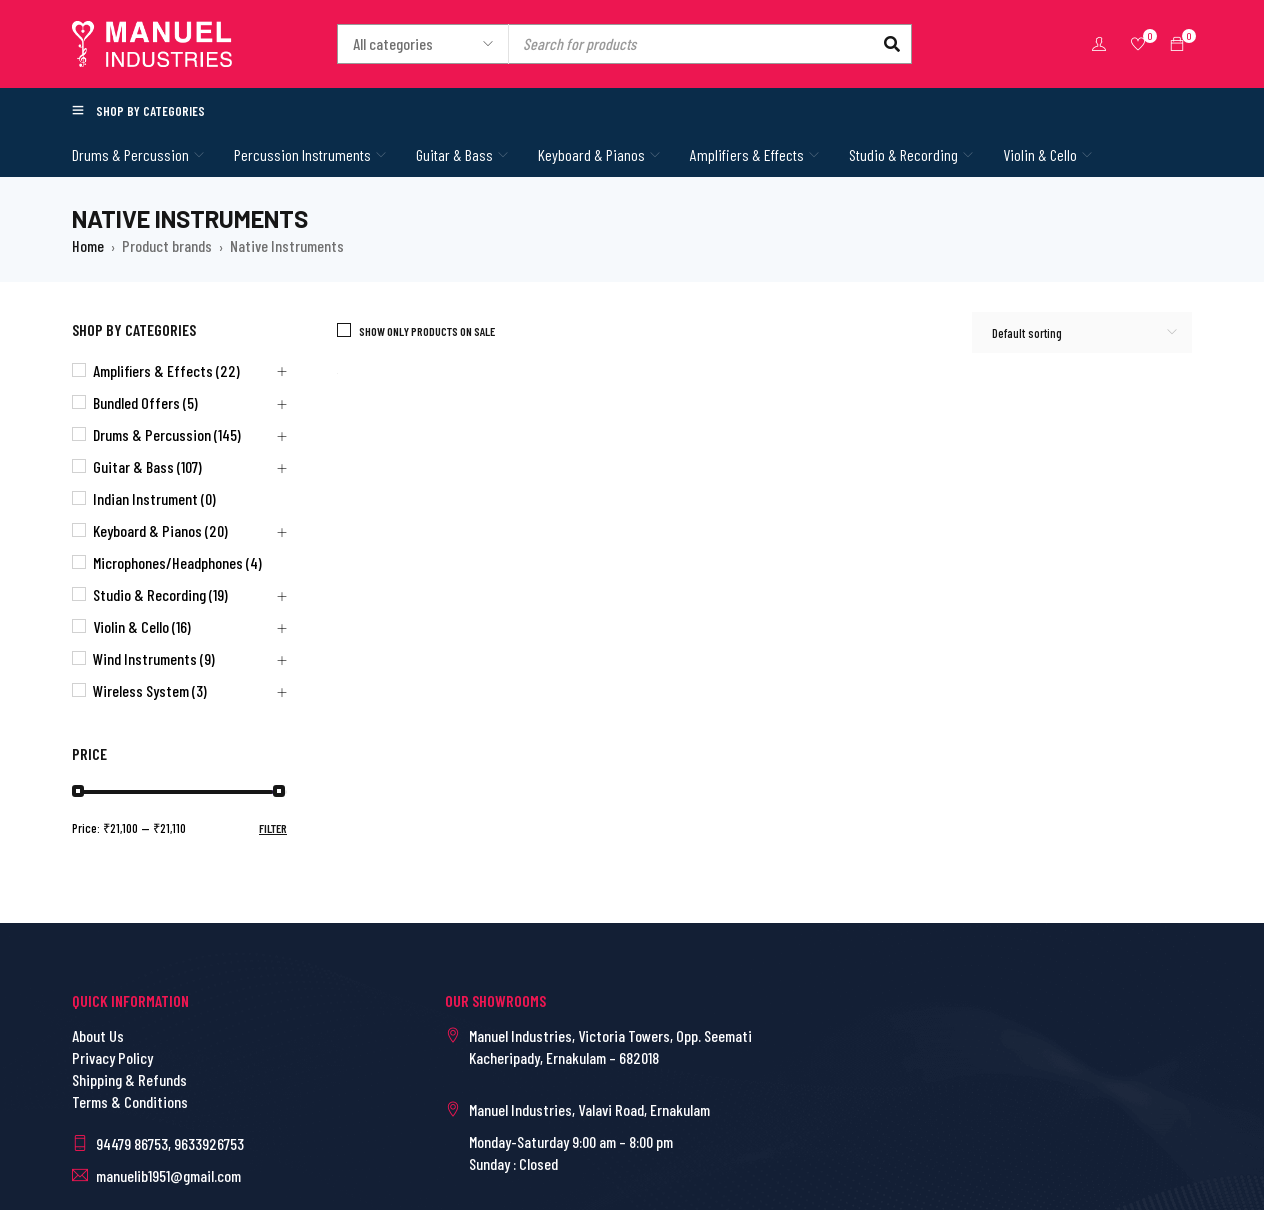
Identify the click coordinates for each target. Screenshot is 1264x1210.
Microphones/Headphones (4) (177, 562)
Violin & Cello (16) (142, 626)
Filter (273, 828)
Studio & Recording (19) (160, 594)
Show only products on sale (427, 331)
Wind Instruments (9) (154, 658)
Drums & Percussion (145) (167, 434)
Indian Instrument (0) (154, 498)
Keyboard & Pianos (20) (160, 530)
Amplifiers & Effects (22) (166, 370)
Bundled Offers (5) (145, 402)
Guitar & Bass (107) (147, 466)
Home (88, 245)
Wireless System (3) (150, 690)
